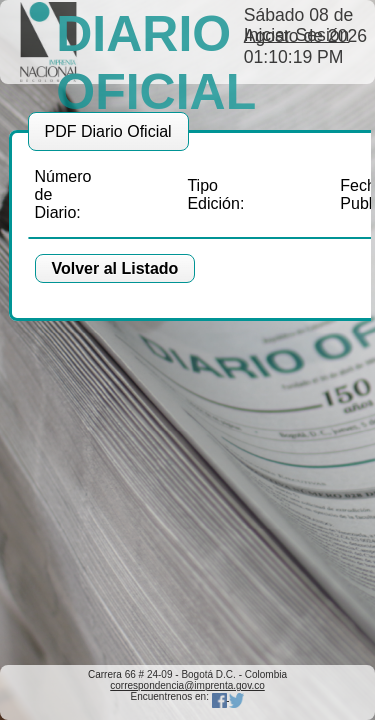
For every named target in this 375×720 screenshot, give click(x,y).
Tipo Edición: (215, 194)
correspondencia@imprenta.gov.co (187, 685)
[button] (115, 269)
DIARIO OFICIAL (156, 63)
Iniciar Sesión (297, 35)
